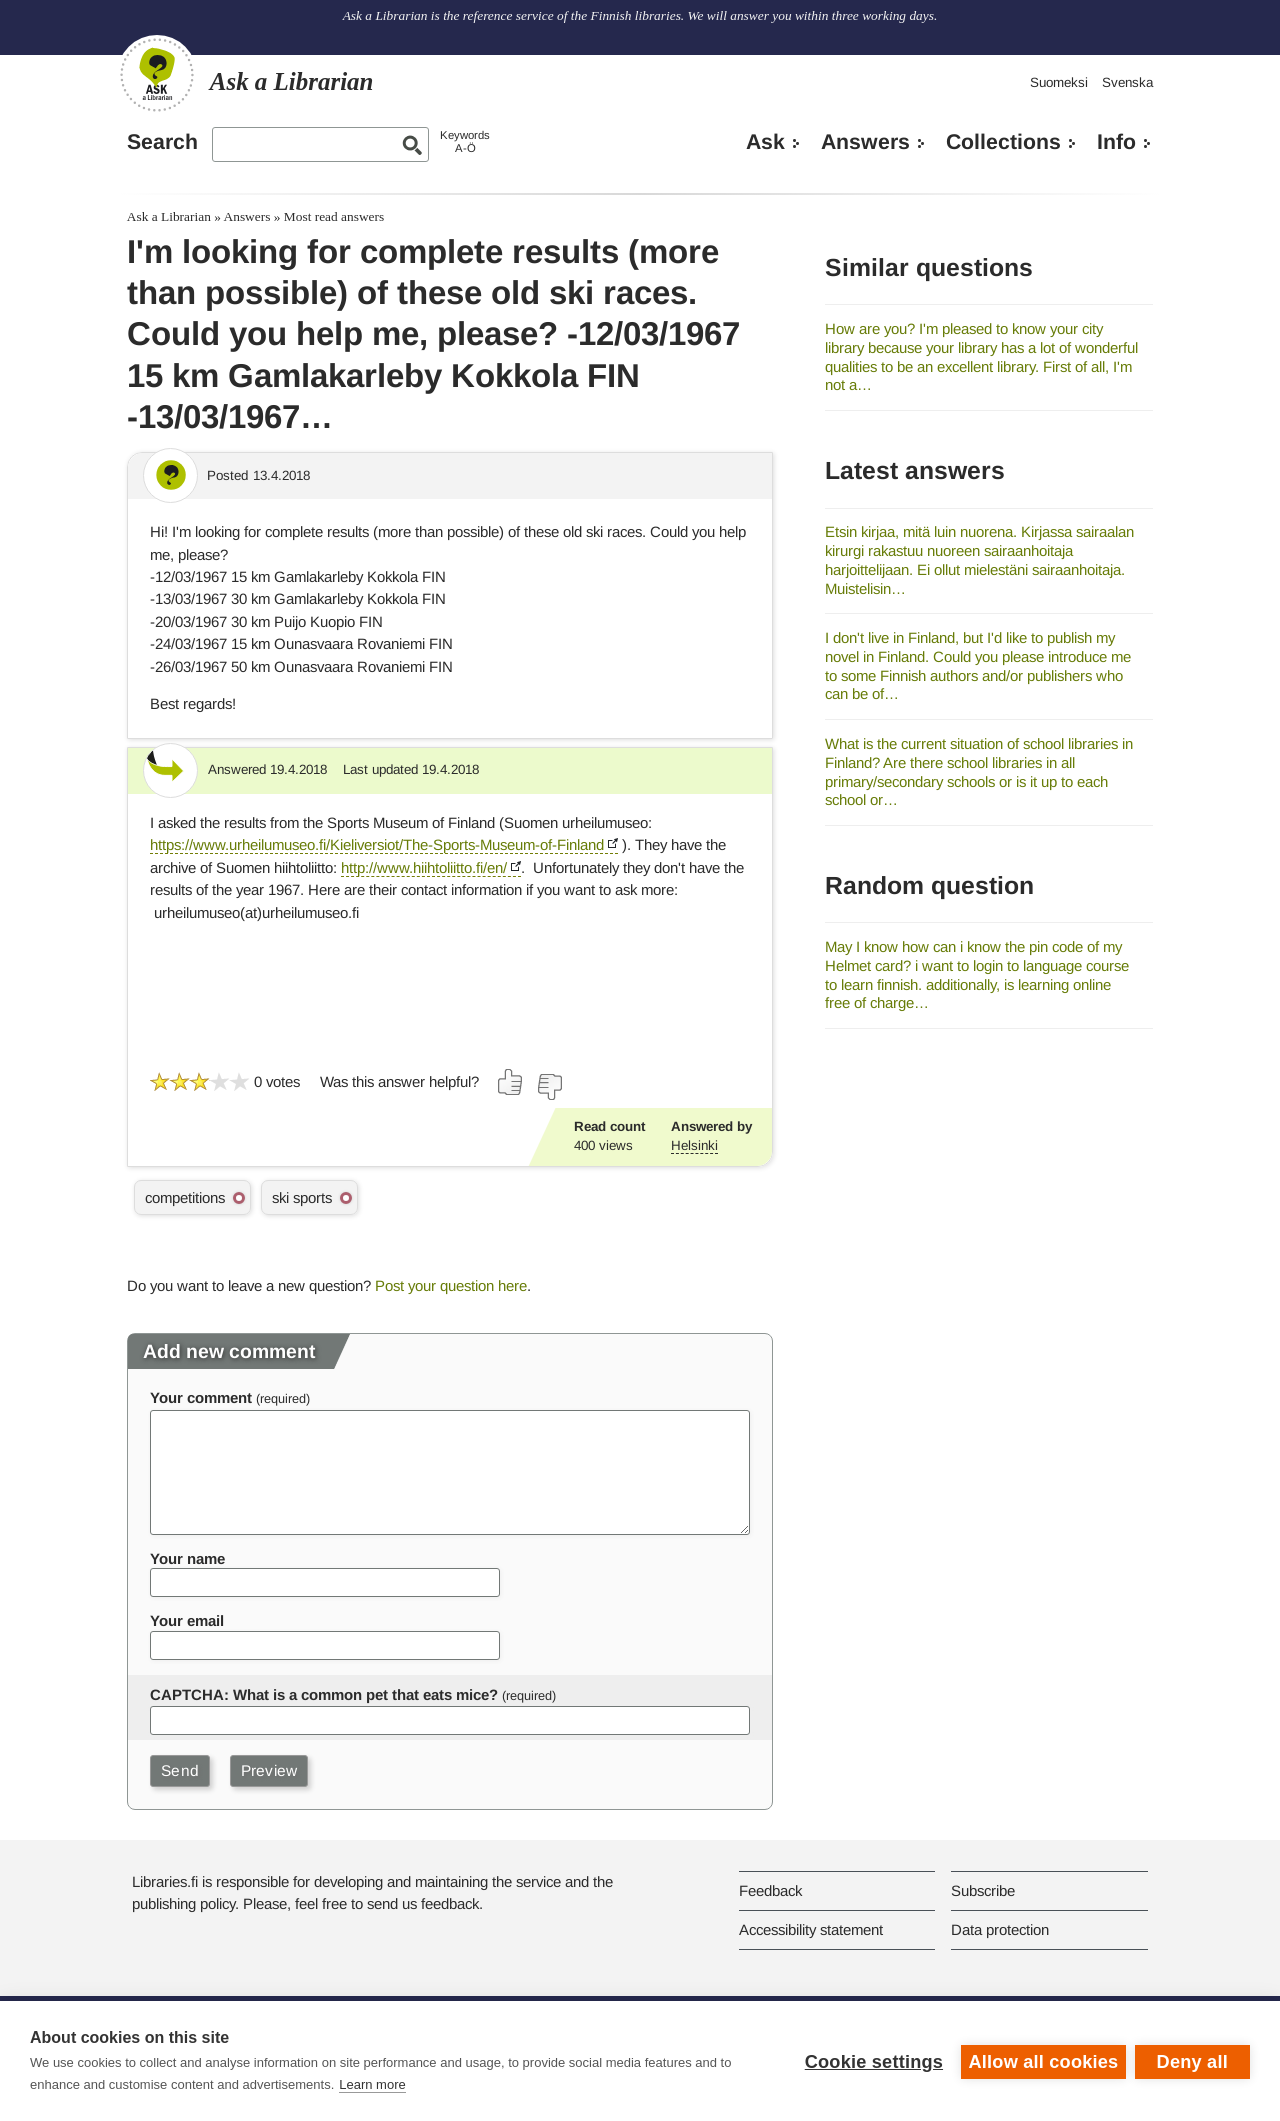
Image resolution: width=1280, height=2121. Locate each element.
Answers (865, 142)
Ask (765, 142)
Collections (1003, 142)
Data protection (1000, 1929)
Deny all (1192, 2061)
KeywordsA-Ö (465, 141)
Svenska (1127, 82)
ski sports (302, 1197)
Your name (187, 1558)
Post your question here (451, 1285)
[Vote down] (549, 1087)
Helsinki (694, 1145)
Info (1116, 142)
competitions (185, 1197)
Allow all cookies (1042, 2061)
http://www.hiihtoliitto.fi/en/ (424, 867)
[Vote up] (511, 1082)
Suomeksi (1059, 82)
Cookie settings (872, 2061)
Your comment (201, 1397)
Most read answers (334, 216)
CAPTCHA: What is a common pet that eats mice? (324, 1694)
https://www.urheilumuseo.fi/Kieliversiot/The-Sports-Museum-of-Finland (377, 844)
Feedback (770, 1890)
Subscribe (983, 1890)
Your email (187, 1620)
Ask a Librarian (169, 216)
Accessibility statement (811, 1929)
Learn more (372, 2084)
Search (162, 142)
